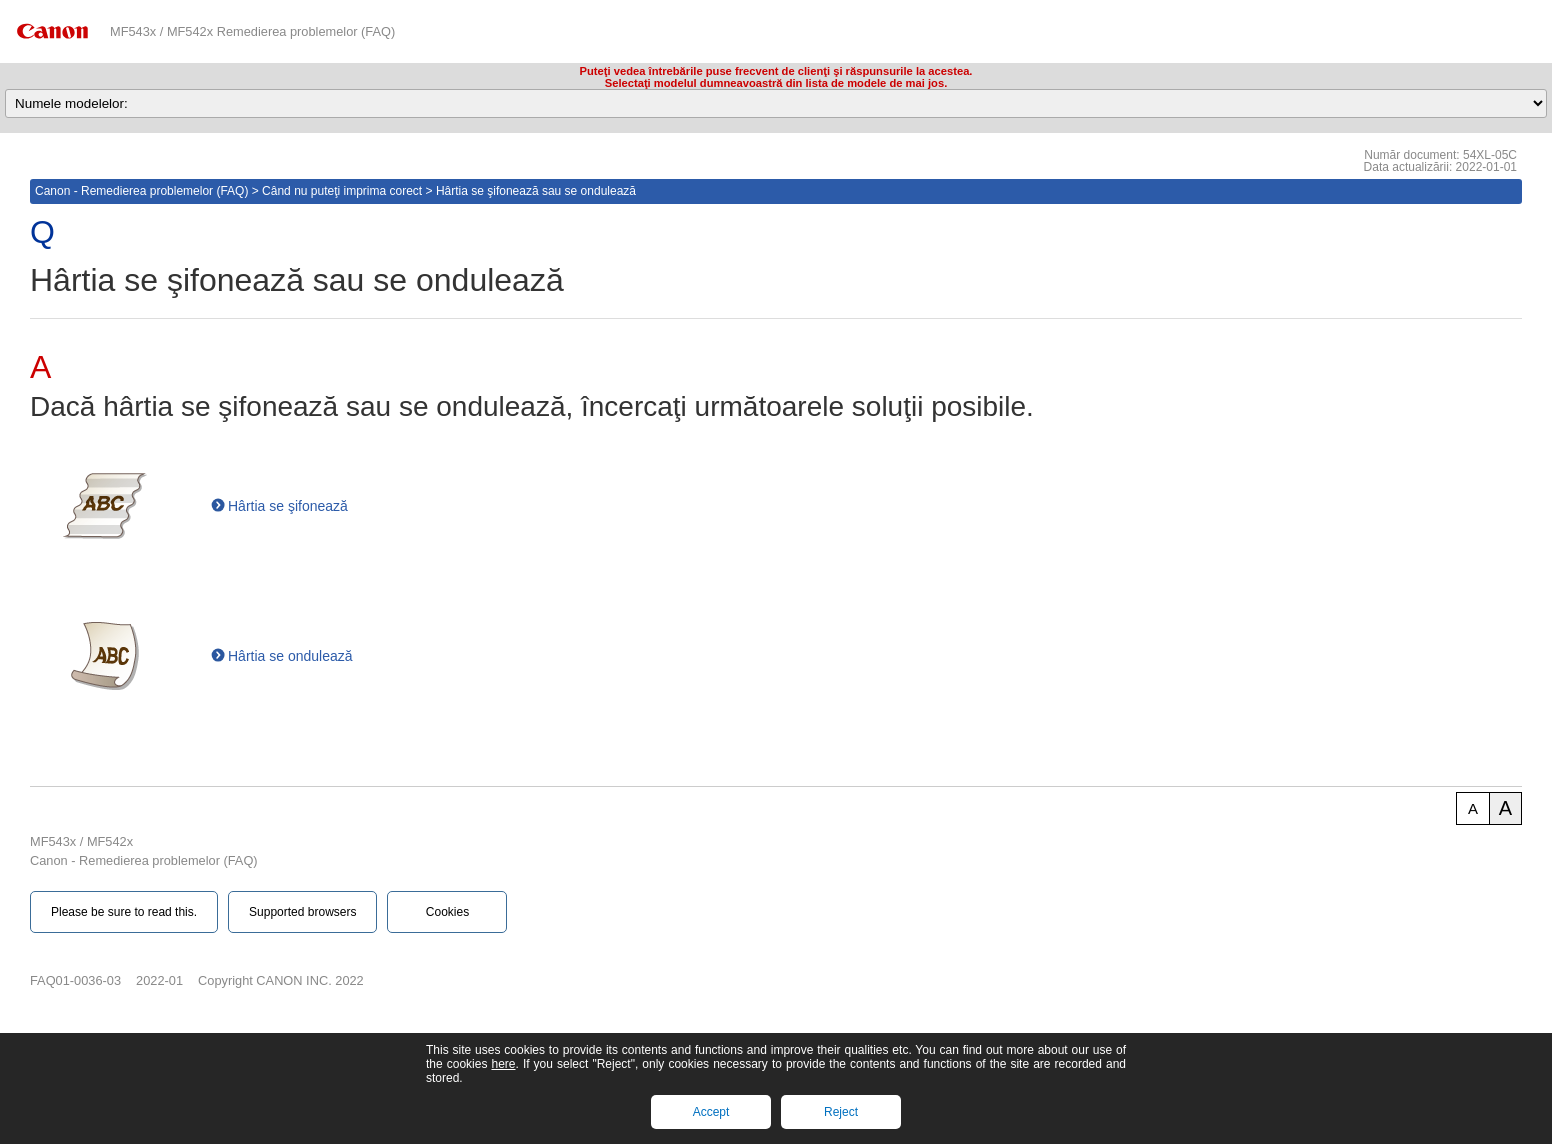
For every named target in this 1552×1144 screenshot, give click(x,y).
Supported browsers (302, 912)
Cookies (447, 912)
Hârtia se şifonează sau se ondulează (536, 191)
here (503, 1064)
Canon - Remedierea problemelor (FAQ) (141, 191)
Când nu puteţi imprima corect (342, 191)
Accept (711, 1112)
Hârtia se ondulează (290, 656)
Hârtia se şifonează (288, 506)
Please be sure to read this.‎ (124, 912)
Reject (841, 1112)
